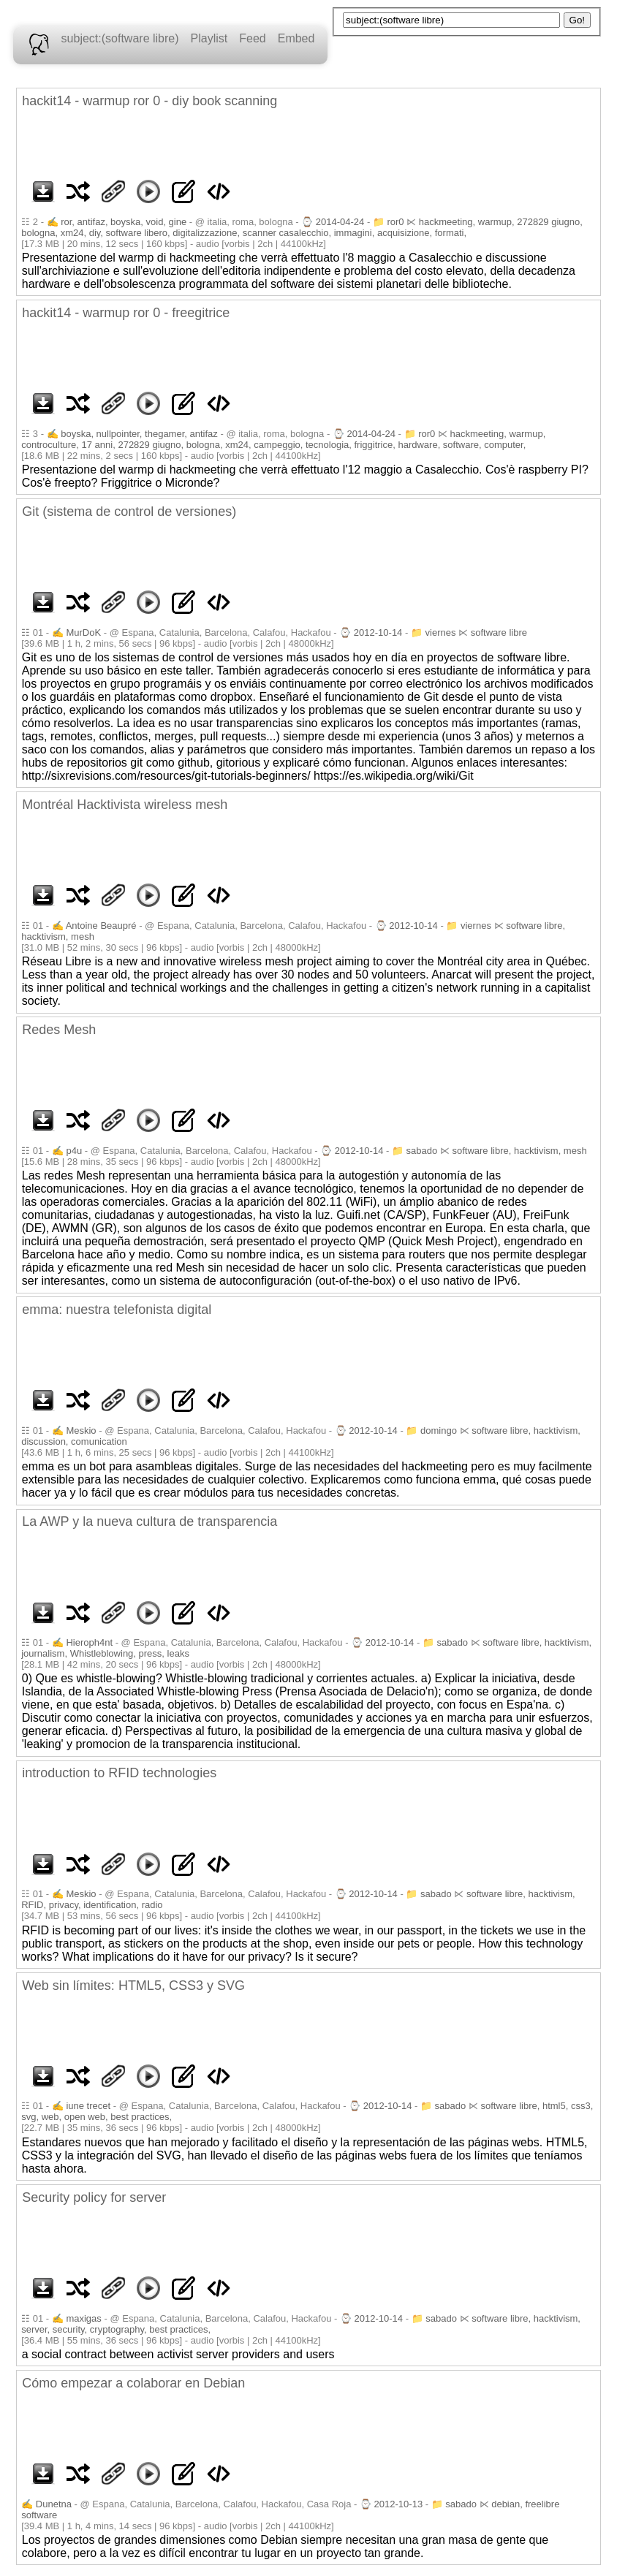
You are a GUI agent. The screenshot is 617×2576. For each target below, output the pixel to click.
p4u (74, 1150)
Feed (252, 38)
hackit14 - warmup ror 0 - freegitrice (126, 312)
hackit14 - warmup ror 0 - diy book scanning (149, 101)
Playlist (209, 38)
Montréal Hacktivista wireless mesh (124, 804)
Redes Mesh (59, 1029)
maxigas (83, 2318)
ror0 (395, 221)
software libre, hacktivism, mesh (519, 1150)
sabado (422, 1150)
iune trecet (88, 2105)
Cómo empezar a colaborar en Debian (133, 2383)
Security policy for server (94, 2197)
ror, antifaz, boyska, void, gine (123, 221)
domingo (438, 1430)
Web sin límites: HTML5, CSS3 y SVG (133, 1985)
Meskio (81, 1430)
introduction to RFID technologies (119, 1773)
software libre (499, 632)
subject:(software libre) (120, 38)
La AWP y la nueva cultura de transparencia (149, 1521)
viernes (440, 632)
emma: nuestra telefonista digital (116, 1309)
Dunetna (54, 2504)
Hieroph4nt (89, 1642)
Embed (296, 38)
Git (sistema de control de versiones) (129, 511)
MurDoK (83, 632)
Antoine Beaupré (101, 925)
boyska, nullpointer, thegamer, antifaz (139, 433)
